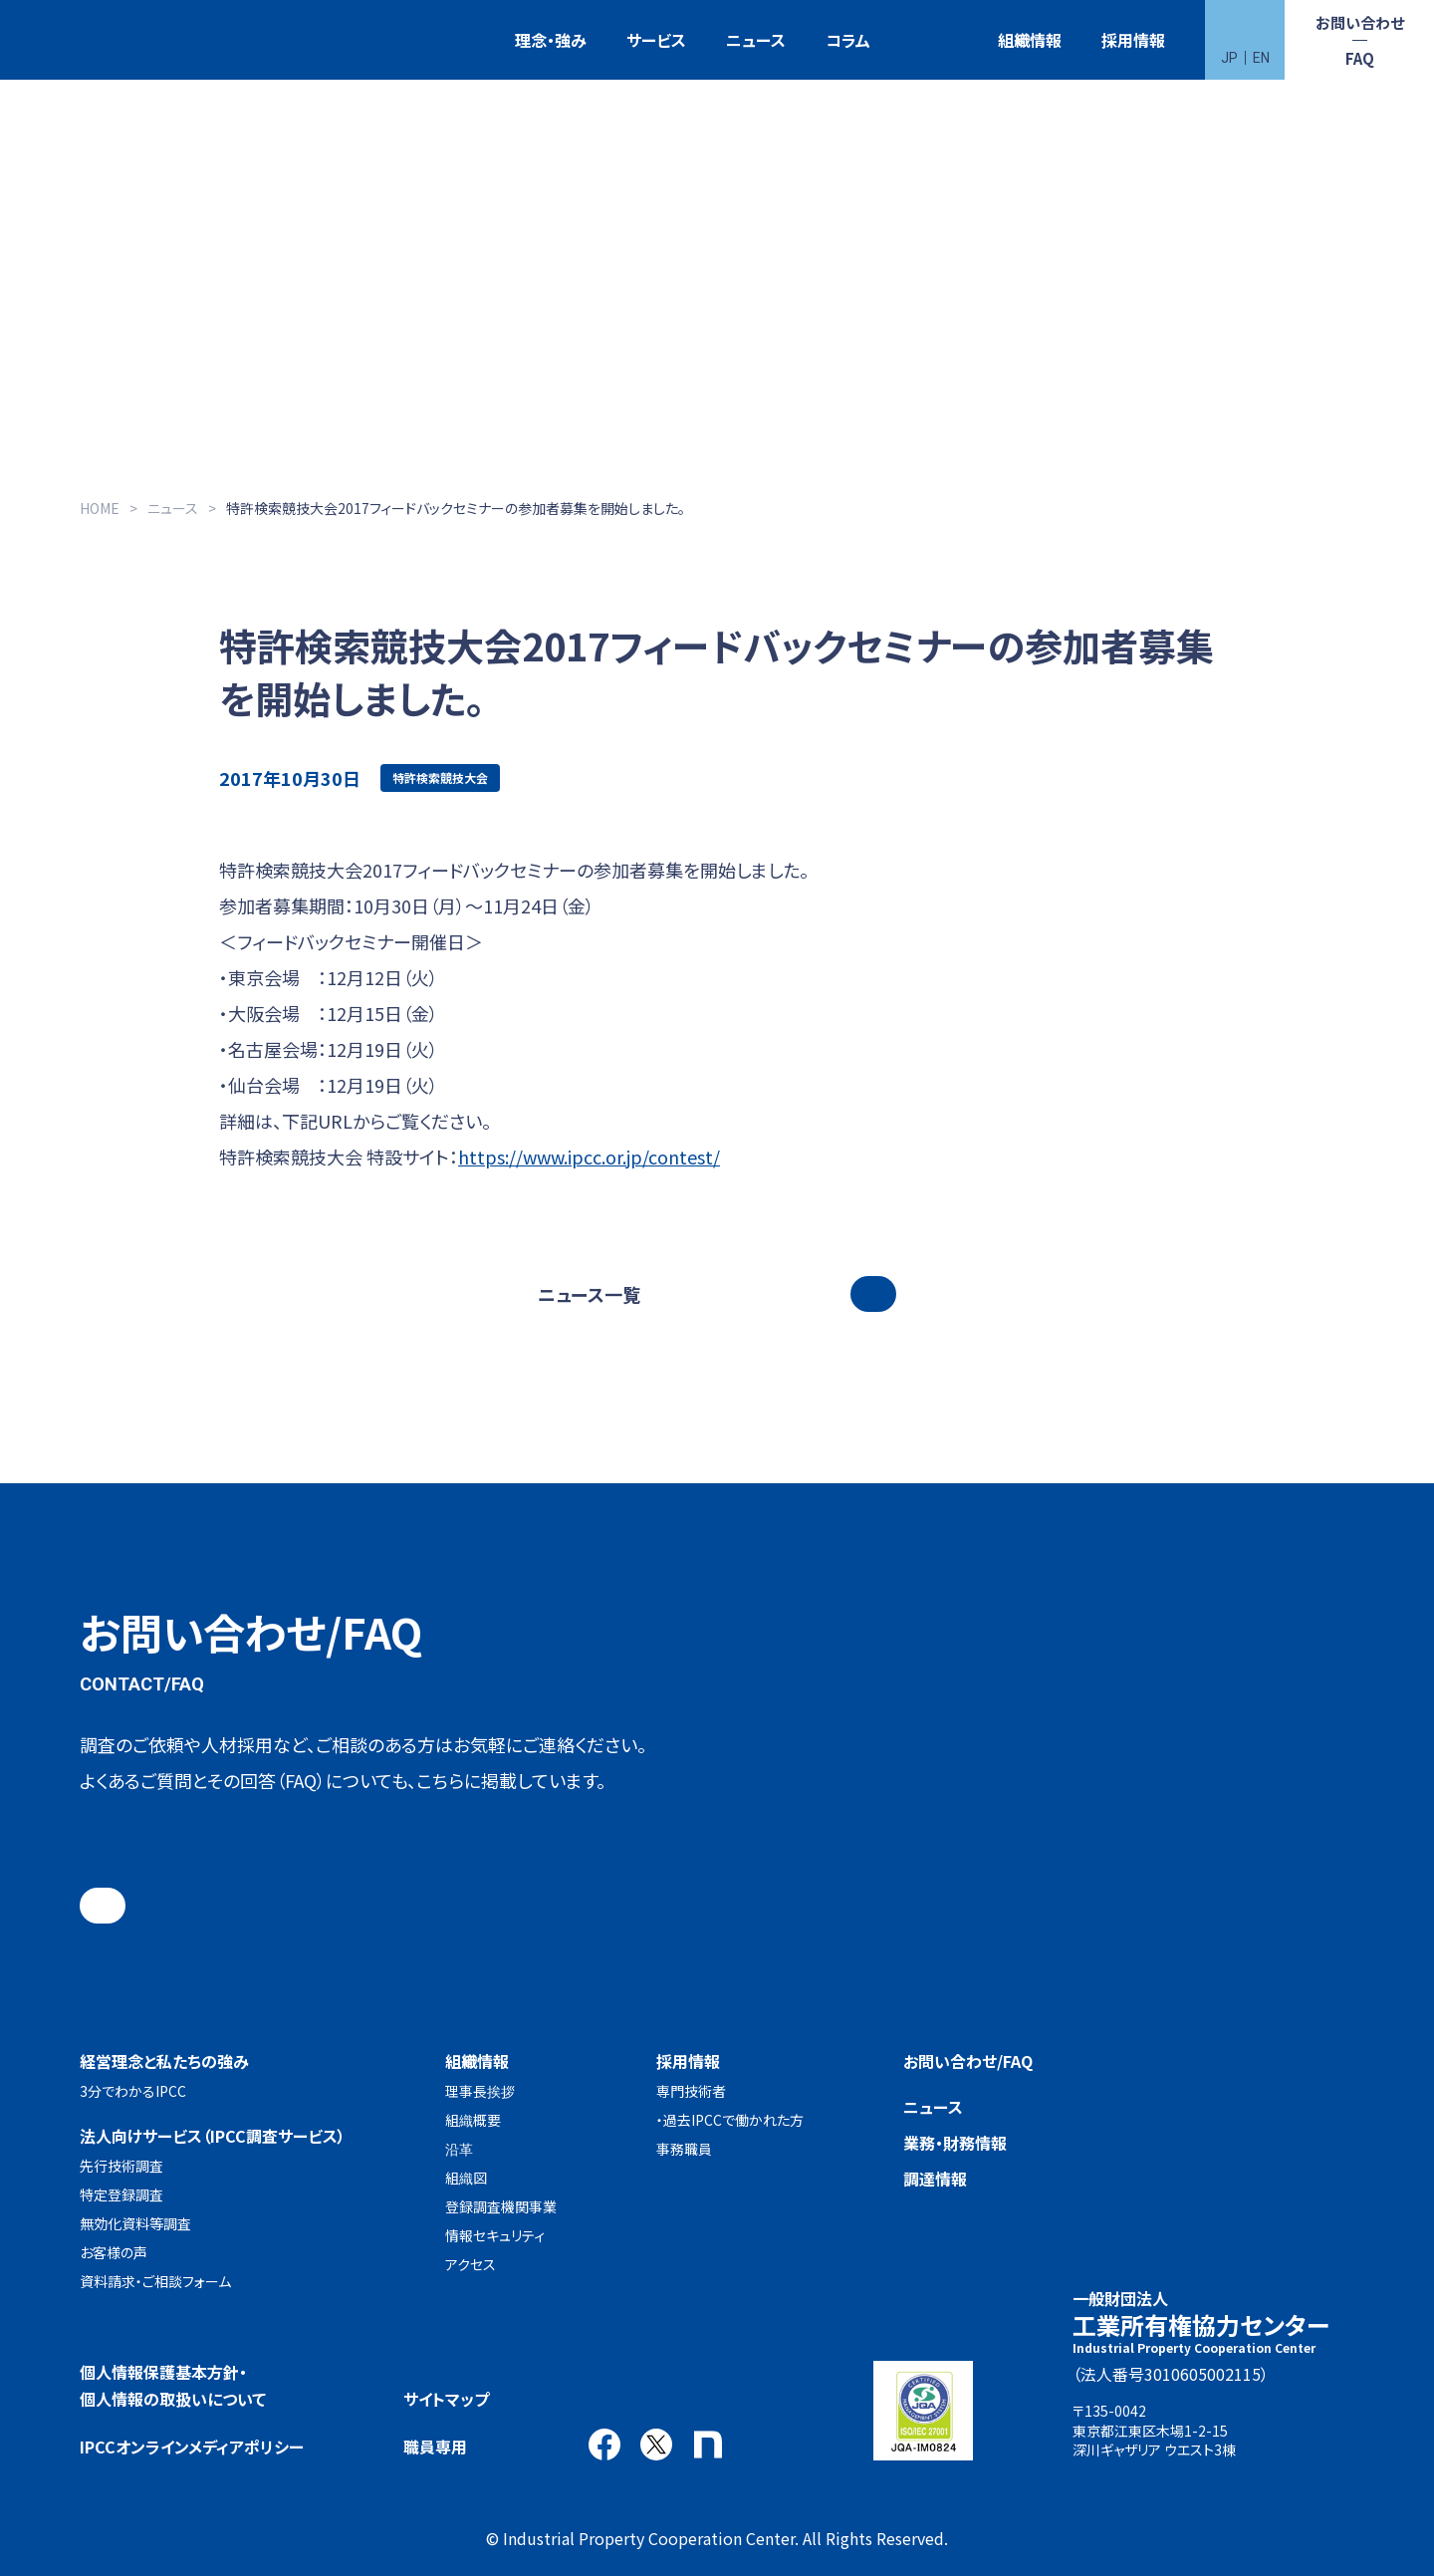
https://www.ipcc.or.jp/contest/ (589, 1156)
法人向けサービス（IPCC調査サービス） (213, 2136)
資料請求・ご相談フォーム (155, 2281)
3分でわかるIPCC (133, 2091)
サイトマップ (446, 2399)
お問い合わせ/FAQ (968, 2061)
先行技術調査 (121, 2166)
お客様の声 (113, 2252)
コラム (848, 40)
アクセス (470, 2264)
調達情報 (935, 2178)
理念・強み (551, 40)
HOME (100, 508)
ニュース (756, 40)
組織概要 (473, 2120)
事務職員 (684, 2149)
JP (1229, 58)
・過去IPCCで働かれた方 (730, 2120)
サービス (656, 40)
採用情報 (1133, 40)
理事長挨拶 (480, 2091)
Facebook (604, 2444)
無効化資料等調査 (135, 2223)
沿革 (459, 2149)
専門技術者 (691, 2091)
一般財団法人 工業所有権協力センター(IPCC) (94, 40)
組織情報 (1030, 40)
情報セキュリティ (495, 2235)
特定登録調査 (121, 2194)
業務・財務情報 (955, 2143)
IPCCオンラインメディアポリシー (192, 2446)
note (708, 2444)
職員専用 (435, 2446)
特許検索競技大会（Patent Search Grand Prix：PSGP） (934, 40)
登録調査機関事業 (501, 2206)
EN (1261, 58)
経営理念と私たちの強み (164, 2061)
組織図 (466, 2178)
